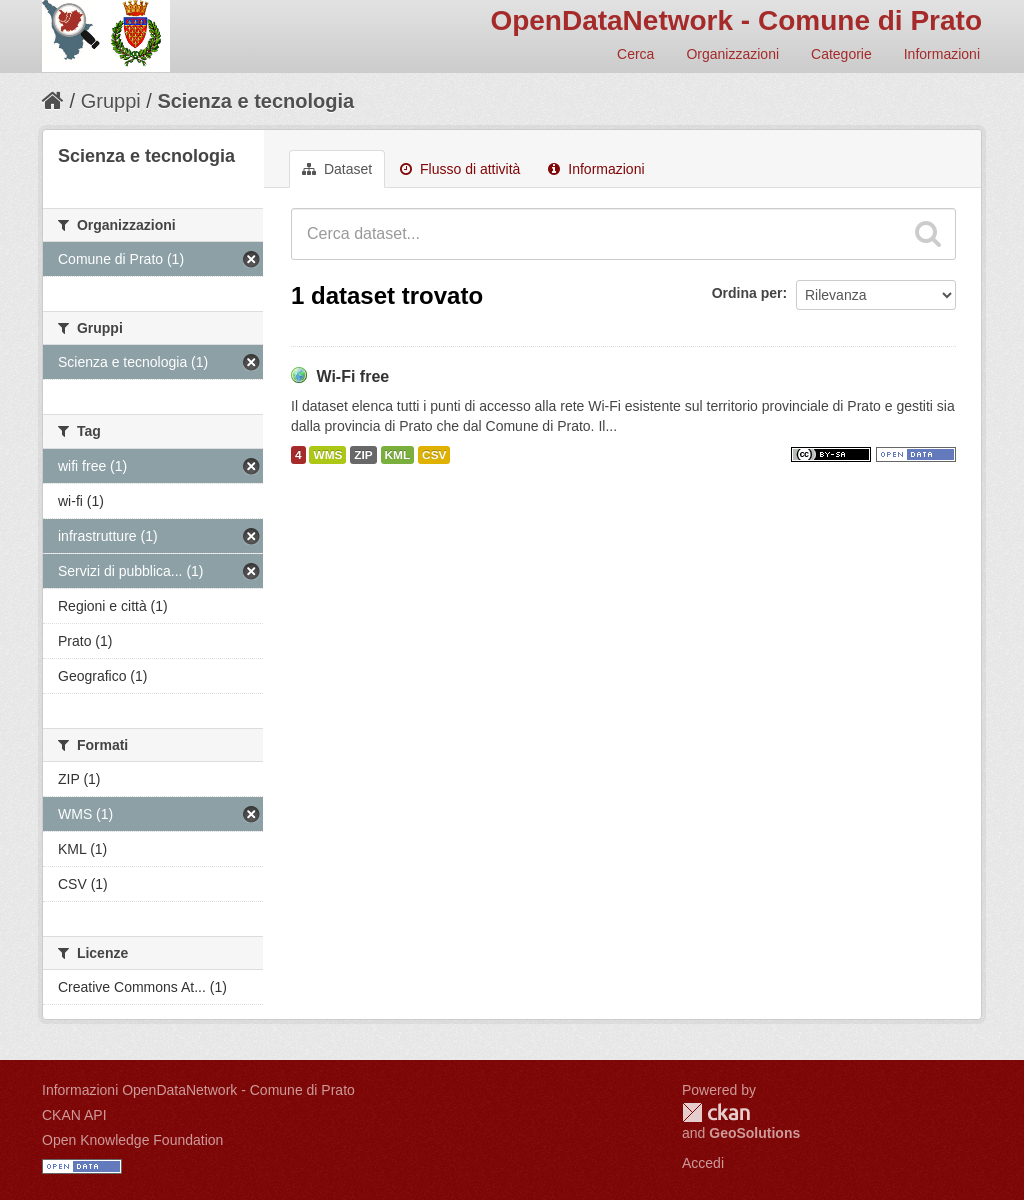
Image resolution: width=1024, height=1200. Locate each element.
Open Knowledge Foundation (132, 1140)
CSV (434, 455)
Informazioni (942, 54)
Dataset (337, 169)
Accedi (703, 1163)
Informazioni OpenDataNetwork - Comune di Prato (198, 1090)
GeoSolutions (754, 1133)
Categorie (841, 54)
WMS (327, 455)
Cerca (635, 54)
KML (398, 455)
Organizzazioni (732, 54)
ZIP (363, 455)
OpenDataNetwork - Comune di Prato (736, 20)
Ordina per (747, 293)
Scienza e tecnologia (255, 101)
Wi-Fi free (352, 376)
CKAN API (74, 1115)
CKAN (716, 1112)
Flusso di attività (460, 169)
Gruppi (111, 101)
